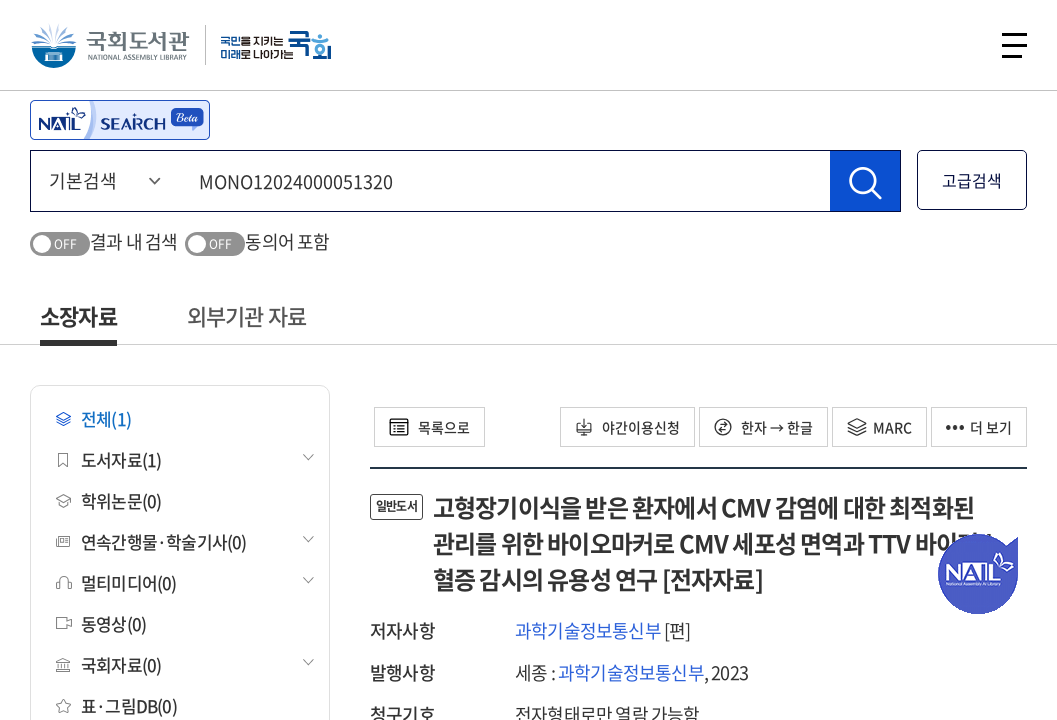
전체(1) (93, 418)
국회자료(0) (108, 664)
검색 (961, 45)
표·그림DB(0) (116, 705)
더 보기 (979, 427)
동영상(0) (101, 623)
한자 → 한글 (763, 427)
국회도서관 (110, 45)
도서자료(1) (108, 459)
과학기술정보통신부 (588, 630)
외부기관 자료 (246, 315)
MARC (879, 427)
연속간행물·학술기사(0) (151, 541)
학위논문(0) (108, 500)
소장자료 (78, 315)
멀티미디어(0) (116, 582)
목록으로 (429, 427)
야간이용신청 (627, 427)
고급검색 (972, 180)
